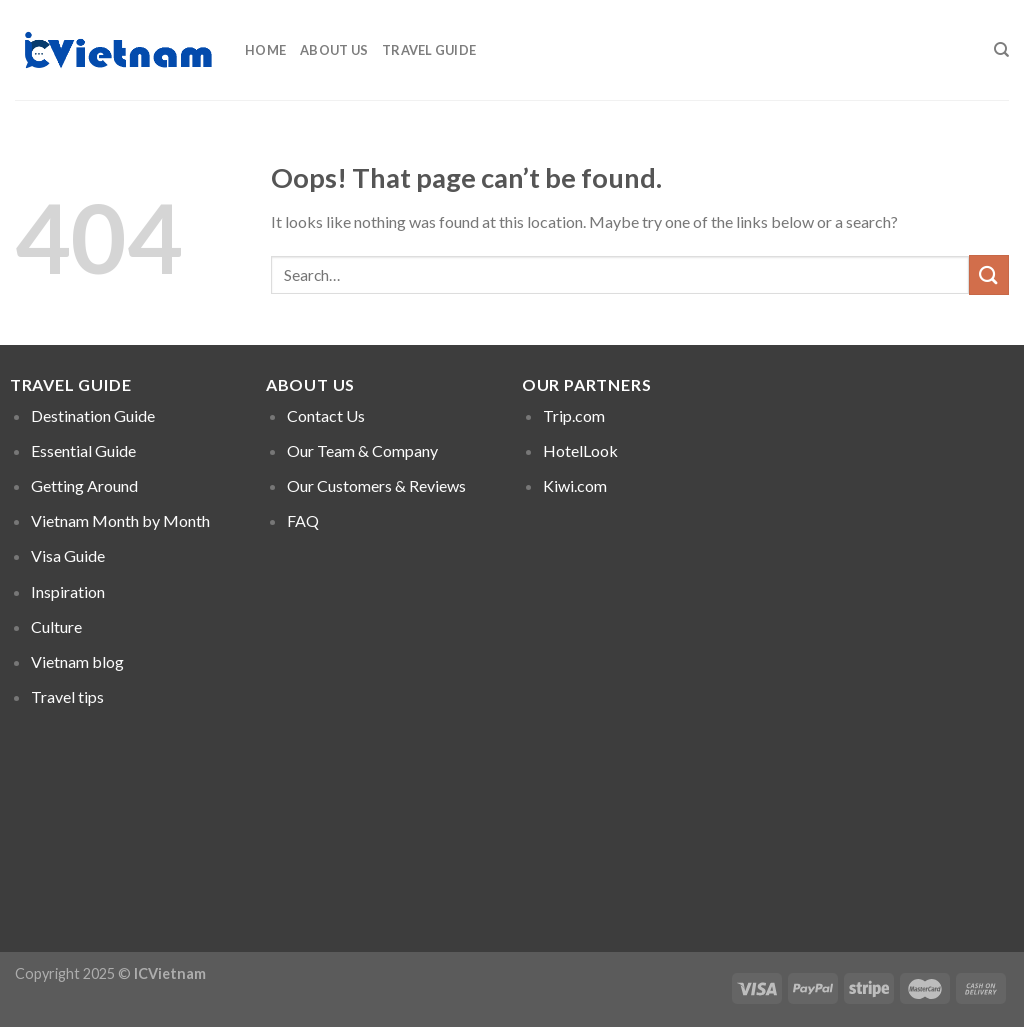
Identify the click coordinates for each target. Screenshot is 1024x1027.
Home (265, 50)
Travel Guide (429, 50)
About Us (334, 50)
